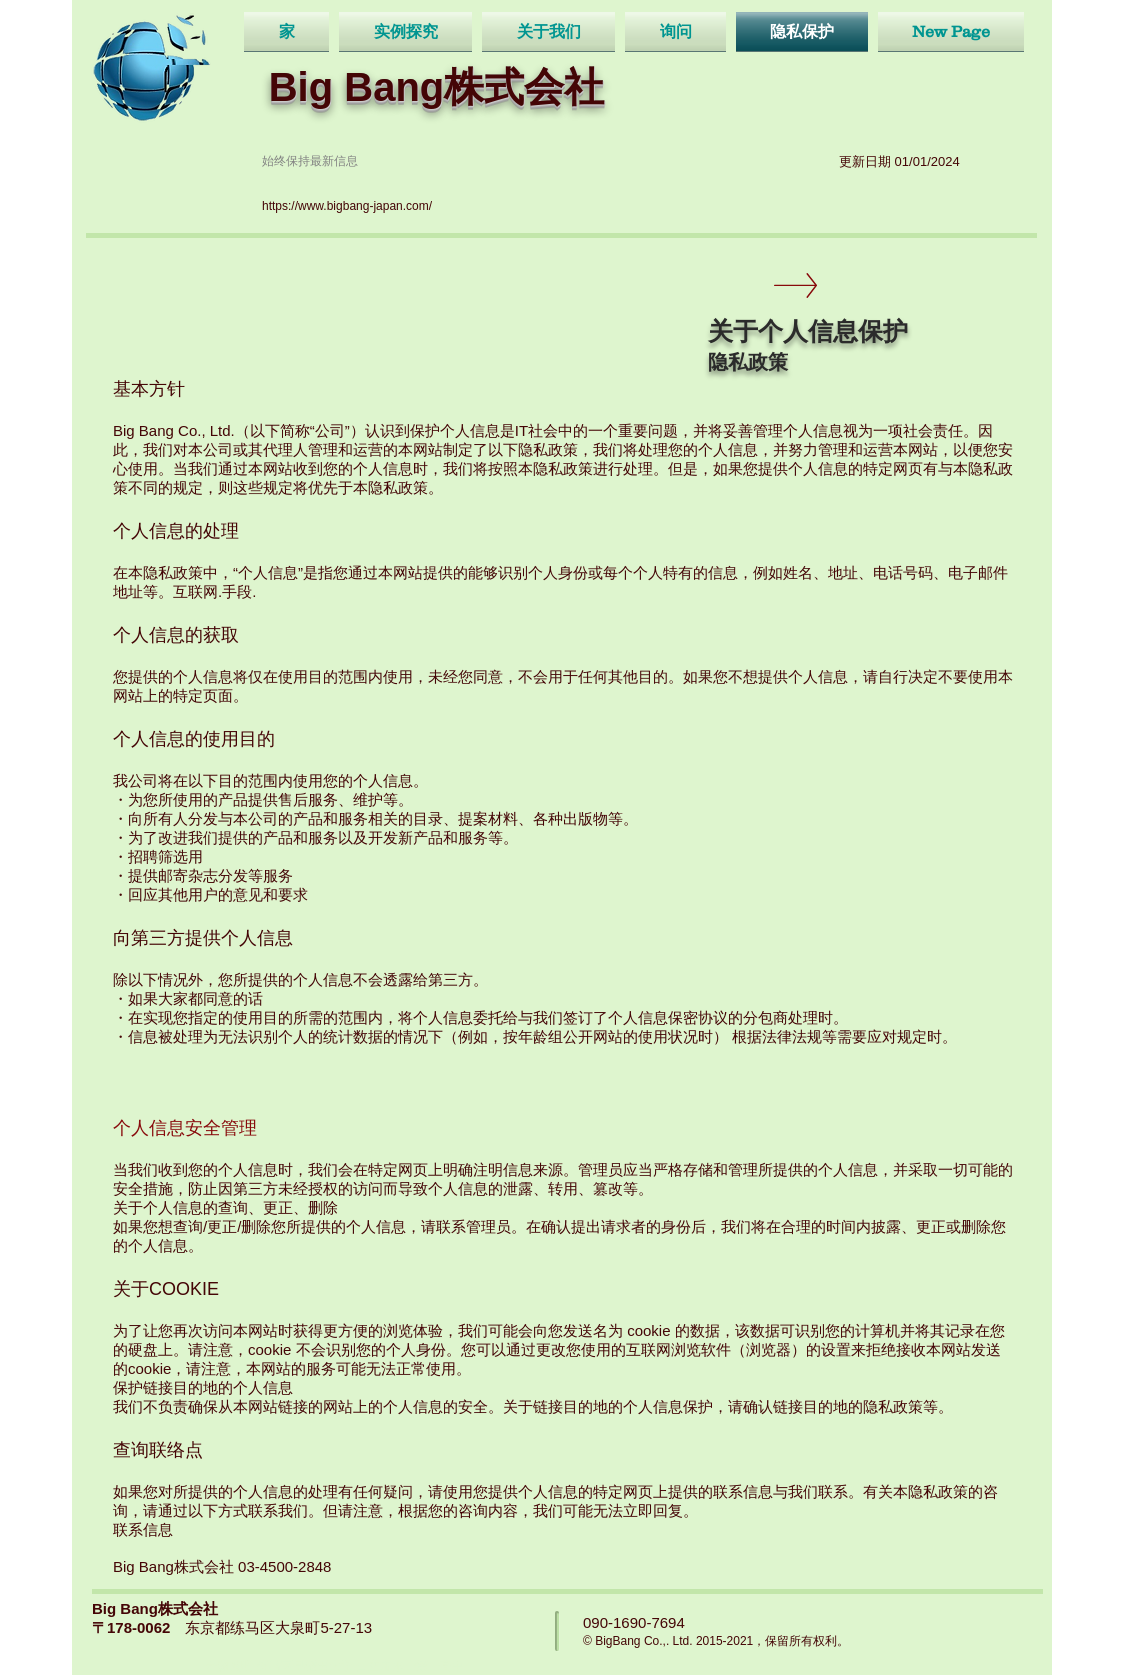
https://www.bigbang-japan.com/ (347, 206)
